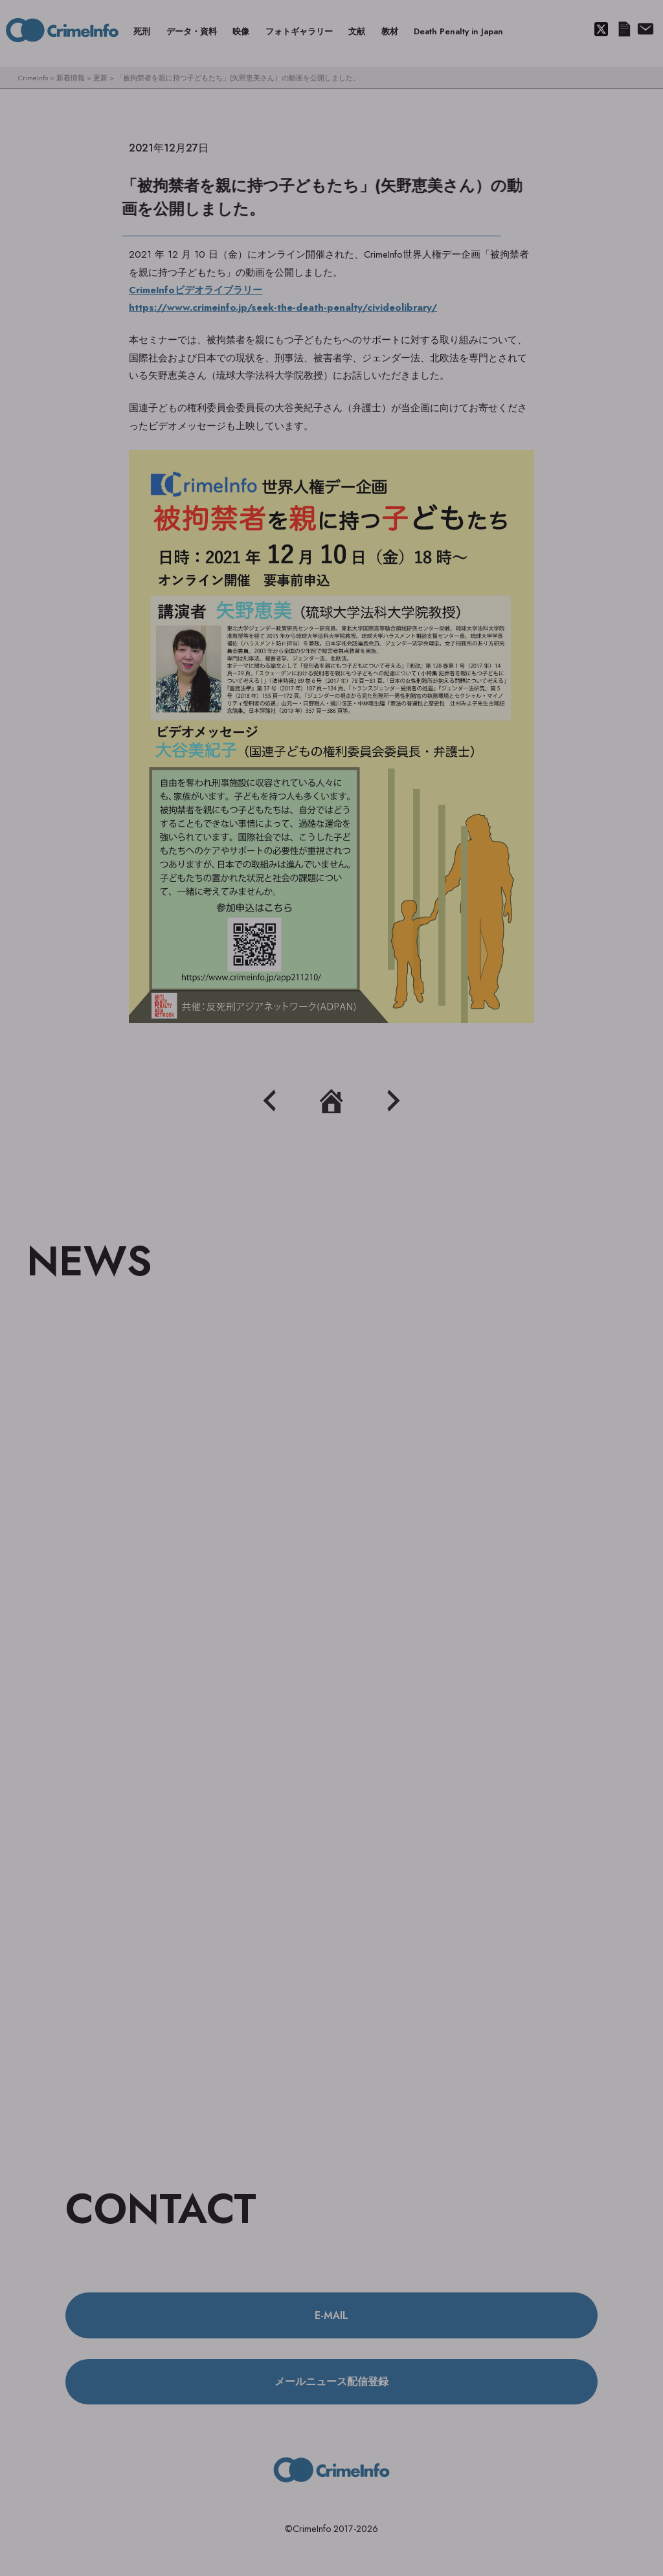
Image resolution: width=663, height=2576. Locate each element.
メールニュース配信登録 (624, 29)
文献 (356, 31)
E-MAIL (331, 2315)
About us (644, 29)
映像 (240, 31)
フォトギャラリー (299, 31)
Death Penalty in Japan (458, 31)
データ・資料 (191, 31)
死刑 (141, 31)
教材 (389, 31)
